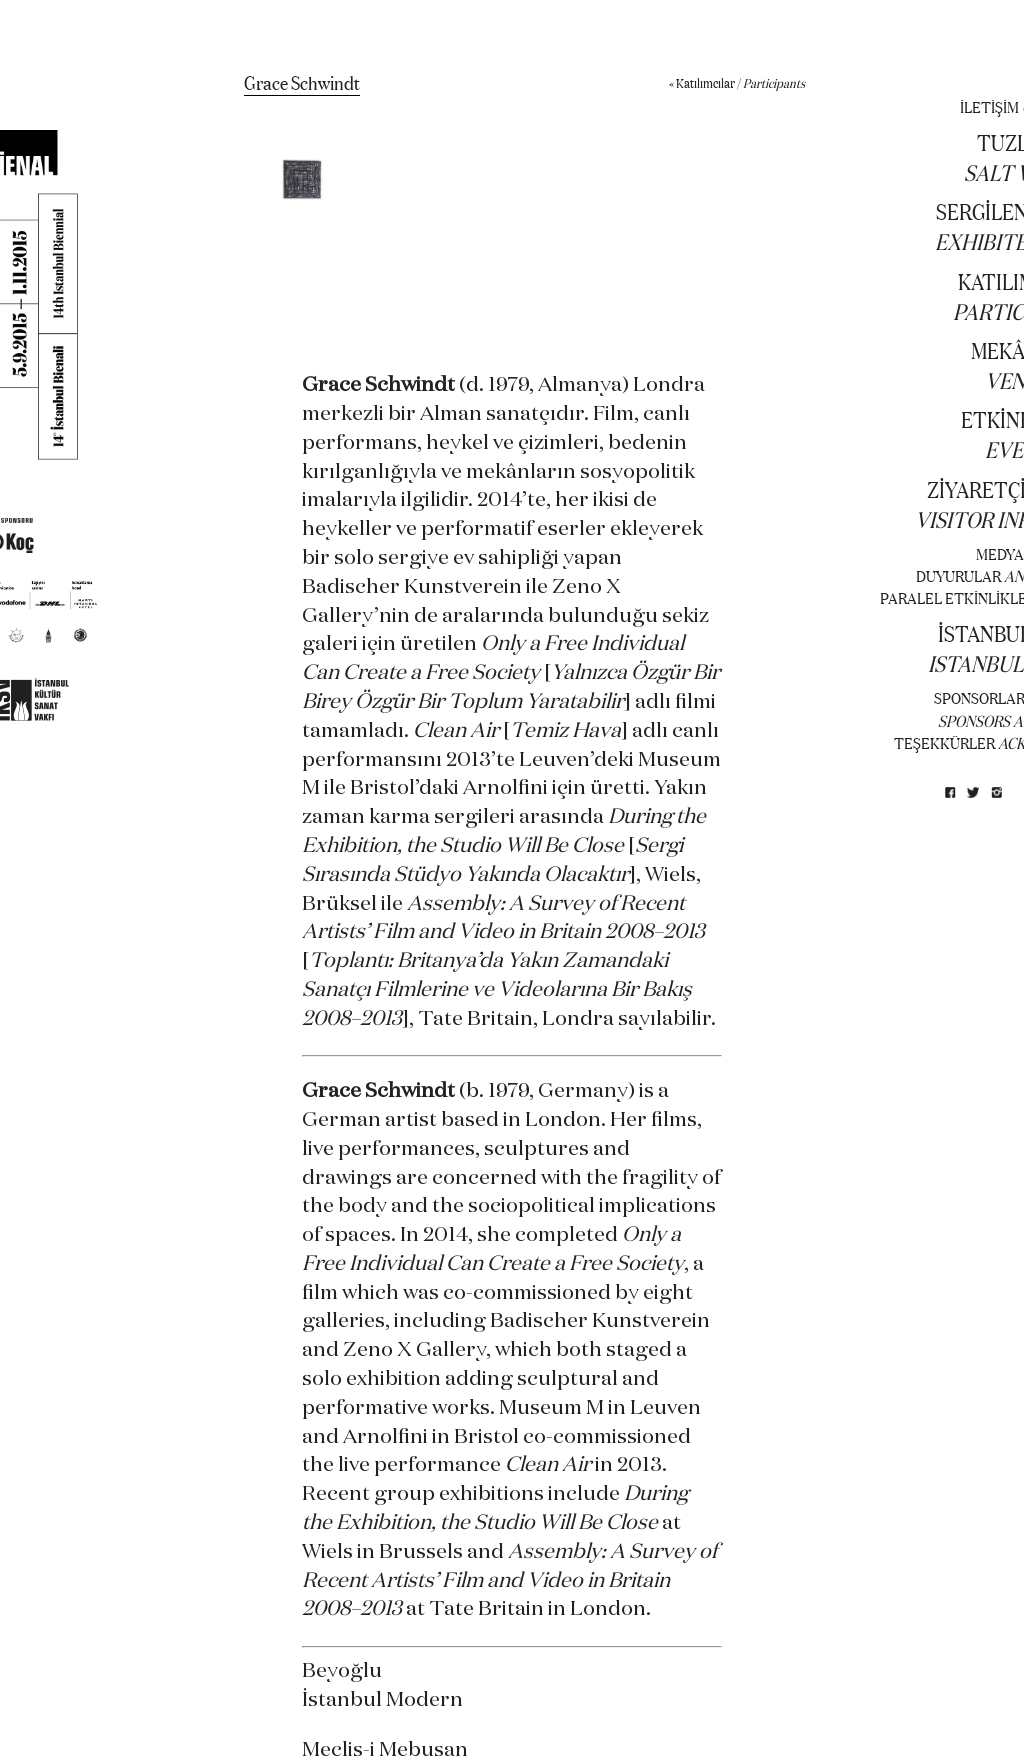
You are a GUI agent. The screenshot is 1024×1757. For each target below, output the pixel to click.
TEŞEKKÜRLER (944, 742)
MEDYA (1000, 553)
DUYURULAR (958, 575)
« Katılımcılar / (737, 83)
